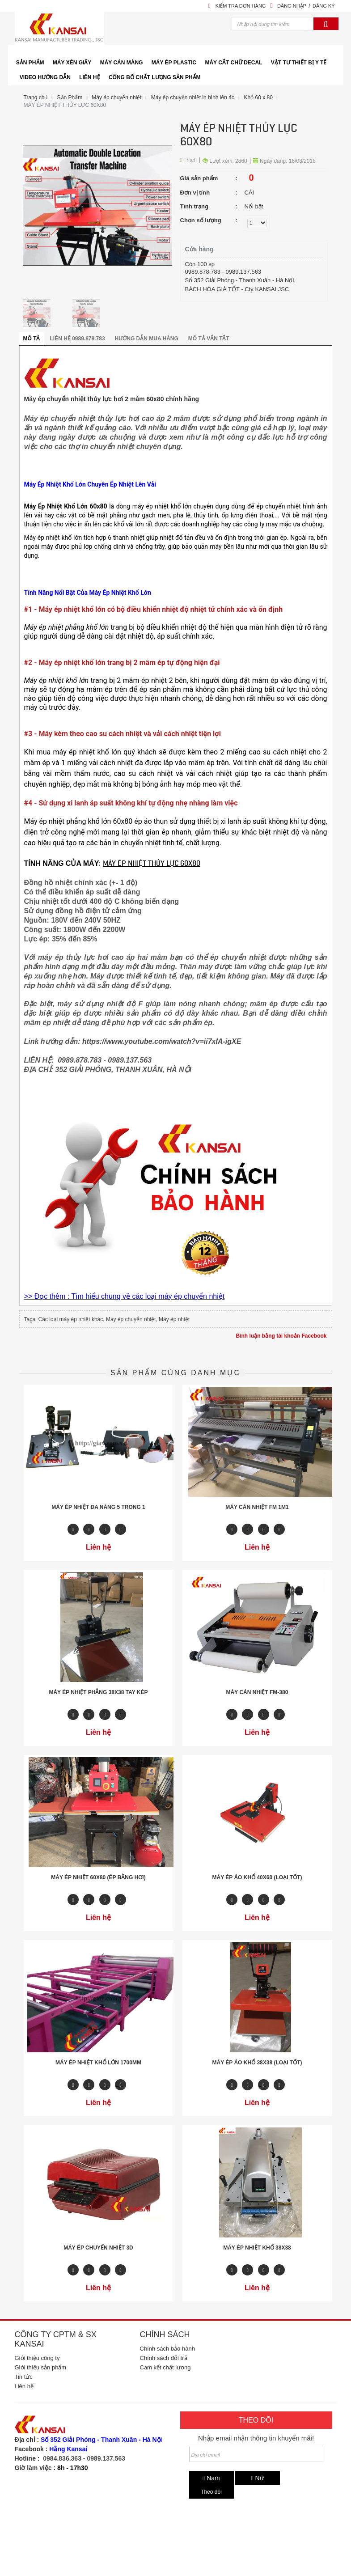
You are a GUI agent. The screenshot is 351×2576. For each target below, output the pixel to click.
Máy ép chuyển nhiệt (116, 97)
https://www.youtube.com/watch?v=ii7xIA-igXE (161, 1041)
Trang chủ (36, 97)
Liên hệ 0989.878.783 (77, 338)
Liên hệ (24, 2386)
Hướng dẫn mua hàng (146, 338)
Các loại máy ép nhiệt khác (70, 1319)
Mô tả (31, 338)
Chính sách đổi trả (163, 2358)
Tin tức (24, 2376)
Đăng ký (324, 5)
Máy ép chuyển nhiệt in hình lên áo (193, 97)
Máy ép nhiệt (174, 1319)
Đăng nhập (291, 5)
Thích (188, 160)
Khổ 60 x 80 (258, 97)
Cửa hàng (199, 249)
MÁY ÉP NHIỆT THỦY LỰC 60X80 (65, 105)
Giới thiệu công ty (37, 2358)
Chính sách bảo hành (167, 2348)
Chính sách (165, 2334)
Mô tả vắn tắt (208, 338)
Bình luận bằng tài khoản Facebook (281, 1336)
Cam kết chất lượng (165, 2367)
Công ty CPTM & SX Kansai (56, 2339)
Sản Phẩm (70, 97)
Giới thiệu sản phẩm (41, 2367)
